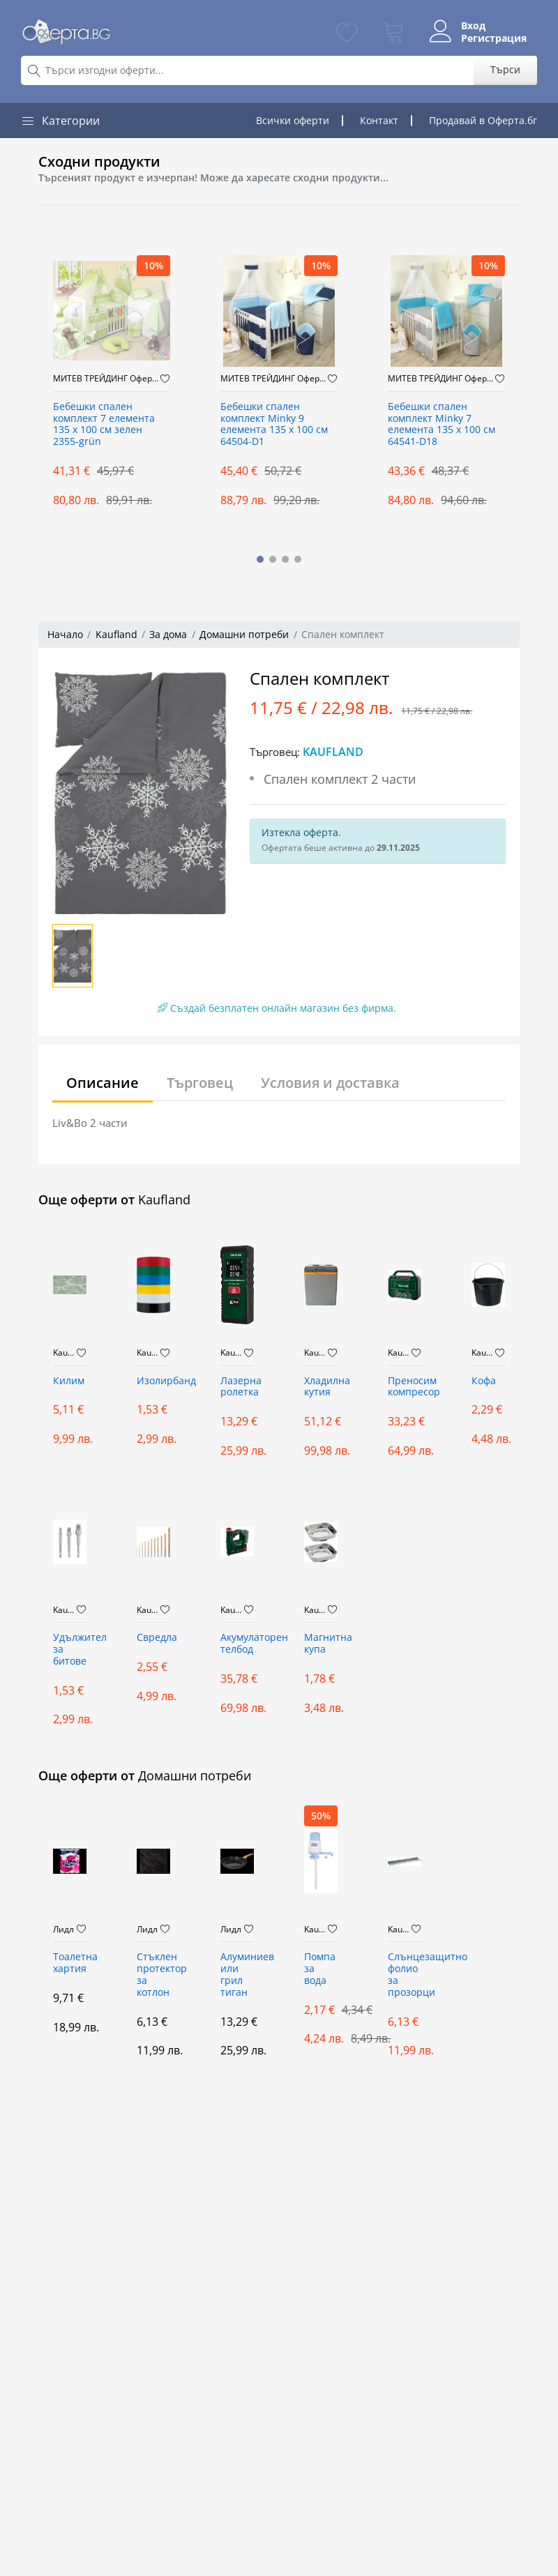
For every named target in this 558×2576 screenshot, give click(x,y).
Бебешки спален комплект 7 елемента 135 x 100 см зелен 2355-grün (104, 424)
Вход (472, 26)
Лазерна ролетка (237, 1387)
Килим (68, 1381)
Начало (65, 634)
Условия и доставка (330, 1082)
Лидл (63, 1929)
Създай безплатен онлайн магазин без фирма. (277, 1008)
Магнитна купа (321, 1644)
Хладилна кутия (321, 1387)
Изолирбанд (153, 1381)
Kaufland (116, 634)
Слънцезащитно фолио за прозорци (404, 1974)
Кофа (484, 1381)
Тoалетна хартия (69, 1963)
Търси (505, 69)
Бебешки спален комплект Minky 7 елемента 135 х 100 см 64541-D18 (441, 424)
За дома (168, 634)
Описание (102, 1082)
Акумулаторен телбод (237, 1644)
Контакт (379, 120)
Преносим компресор (404, 1387)
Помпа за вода (319, 1969)
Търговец (200, 1082)
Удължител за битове (69, 1649)
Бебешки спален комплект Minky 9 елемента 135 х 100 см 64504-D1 (274, 424)
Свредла (153, 1638)
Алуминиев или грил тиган (237, 1974)
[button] (260, 559)
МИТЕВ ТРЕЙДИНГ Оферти (106, 379)
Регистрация (493, 38)
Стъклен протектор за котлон (153, 1974)
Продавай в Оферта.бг (483, 120)
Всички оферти (292, 120)
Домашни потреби (244, 634)
